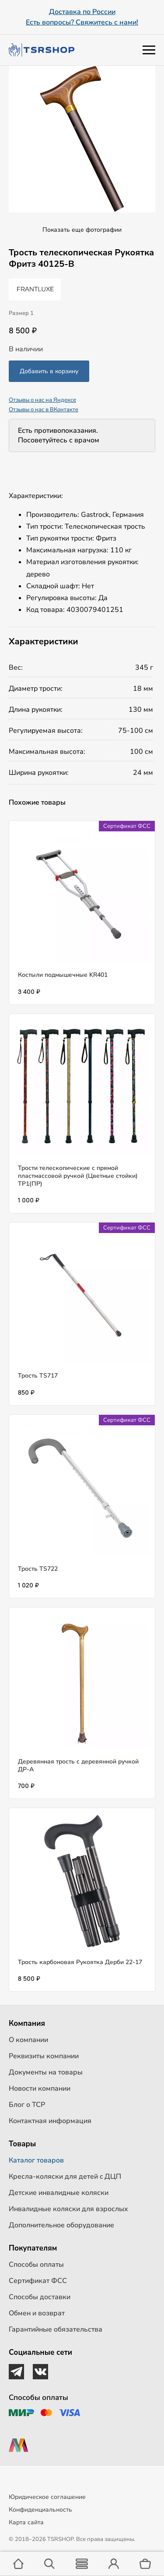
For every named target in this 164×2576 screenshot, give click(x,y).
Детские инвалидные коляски (58, 2193)
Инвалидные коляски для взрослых (68, 2209)
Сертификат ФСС (38, 2281)
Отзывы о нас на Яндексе (42, 400)
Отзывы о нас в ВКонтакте (43, 409)
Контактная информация (50, 2121)
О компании (28, 2040)
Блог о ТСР (27, 2105)
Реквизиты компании (44, 2056)
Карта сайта (26, 2522)
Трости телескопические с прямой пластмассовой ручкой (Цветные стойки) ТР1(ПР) (78, 1176)
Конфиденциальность (40, 2509)
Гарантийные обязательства (55, 2329)
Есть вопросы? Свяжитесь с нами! (82, 22)
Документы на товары (46, 2072)
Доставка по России (82, 12)
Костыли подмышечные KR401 (63, 975)
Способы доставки (39, 2297)
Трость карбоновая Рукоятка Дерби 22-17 (80, 1962)
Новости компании (39, 2088)
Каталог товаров (36, 2160)
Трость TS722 (38, 1569)
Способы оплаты (36, 2264)
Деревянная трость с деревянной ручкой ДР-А (78, 1765)
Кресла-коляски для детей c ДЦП (65, 2176)
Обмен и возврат (37, 2313)
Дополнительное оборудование (61, 2225)
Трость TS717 (38, 1375)
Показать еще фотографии (82, 230)
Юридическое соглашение (47, 2497)
